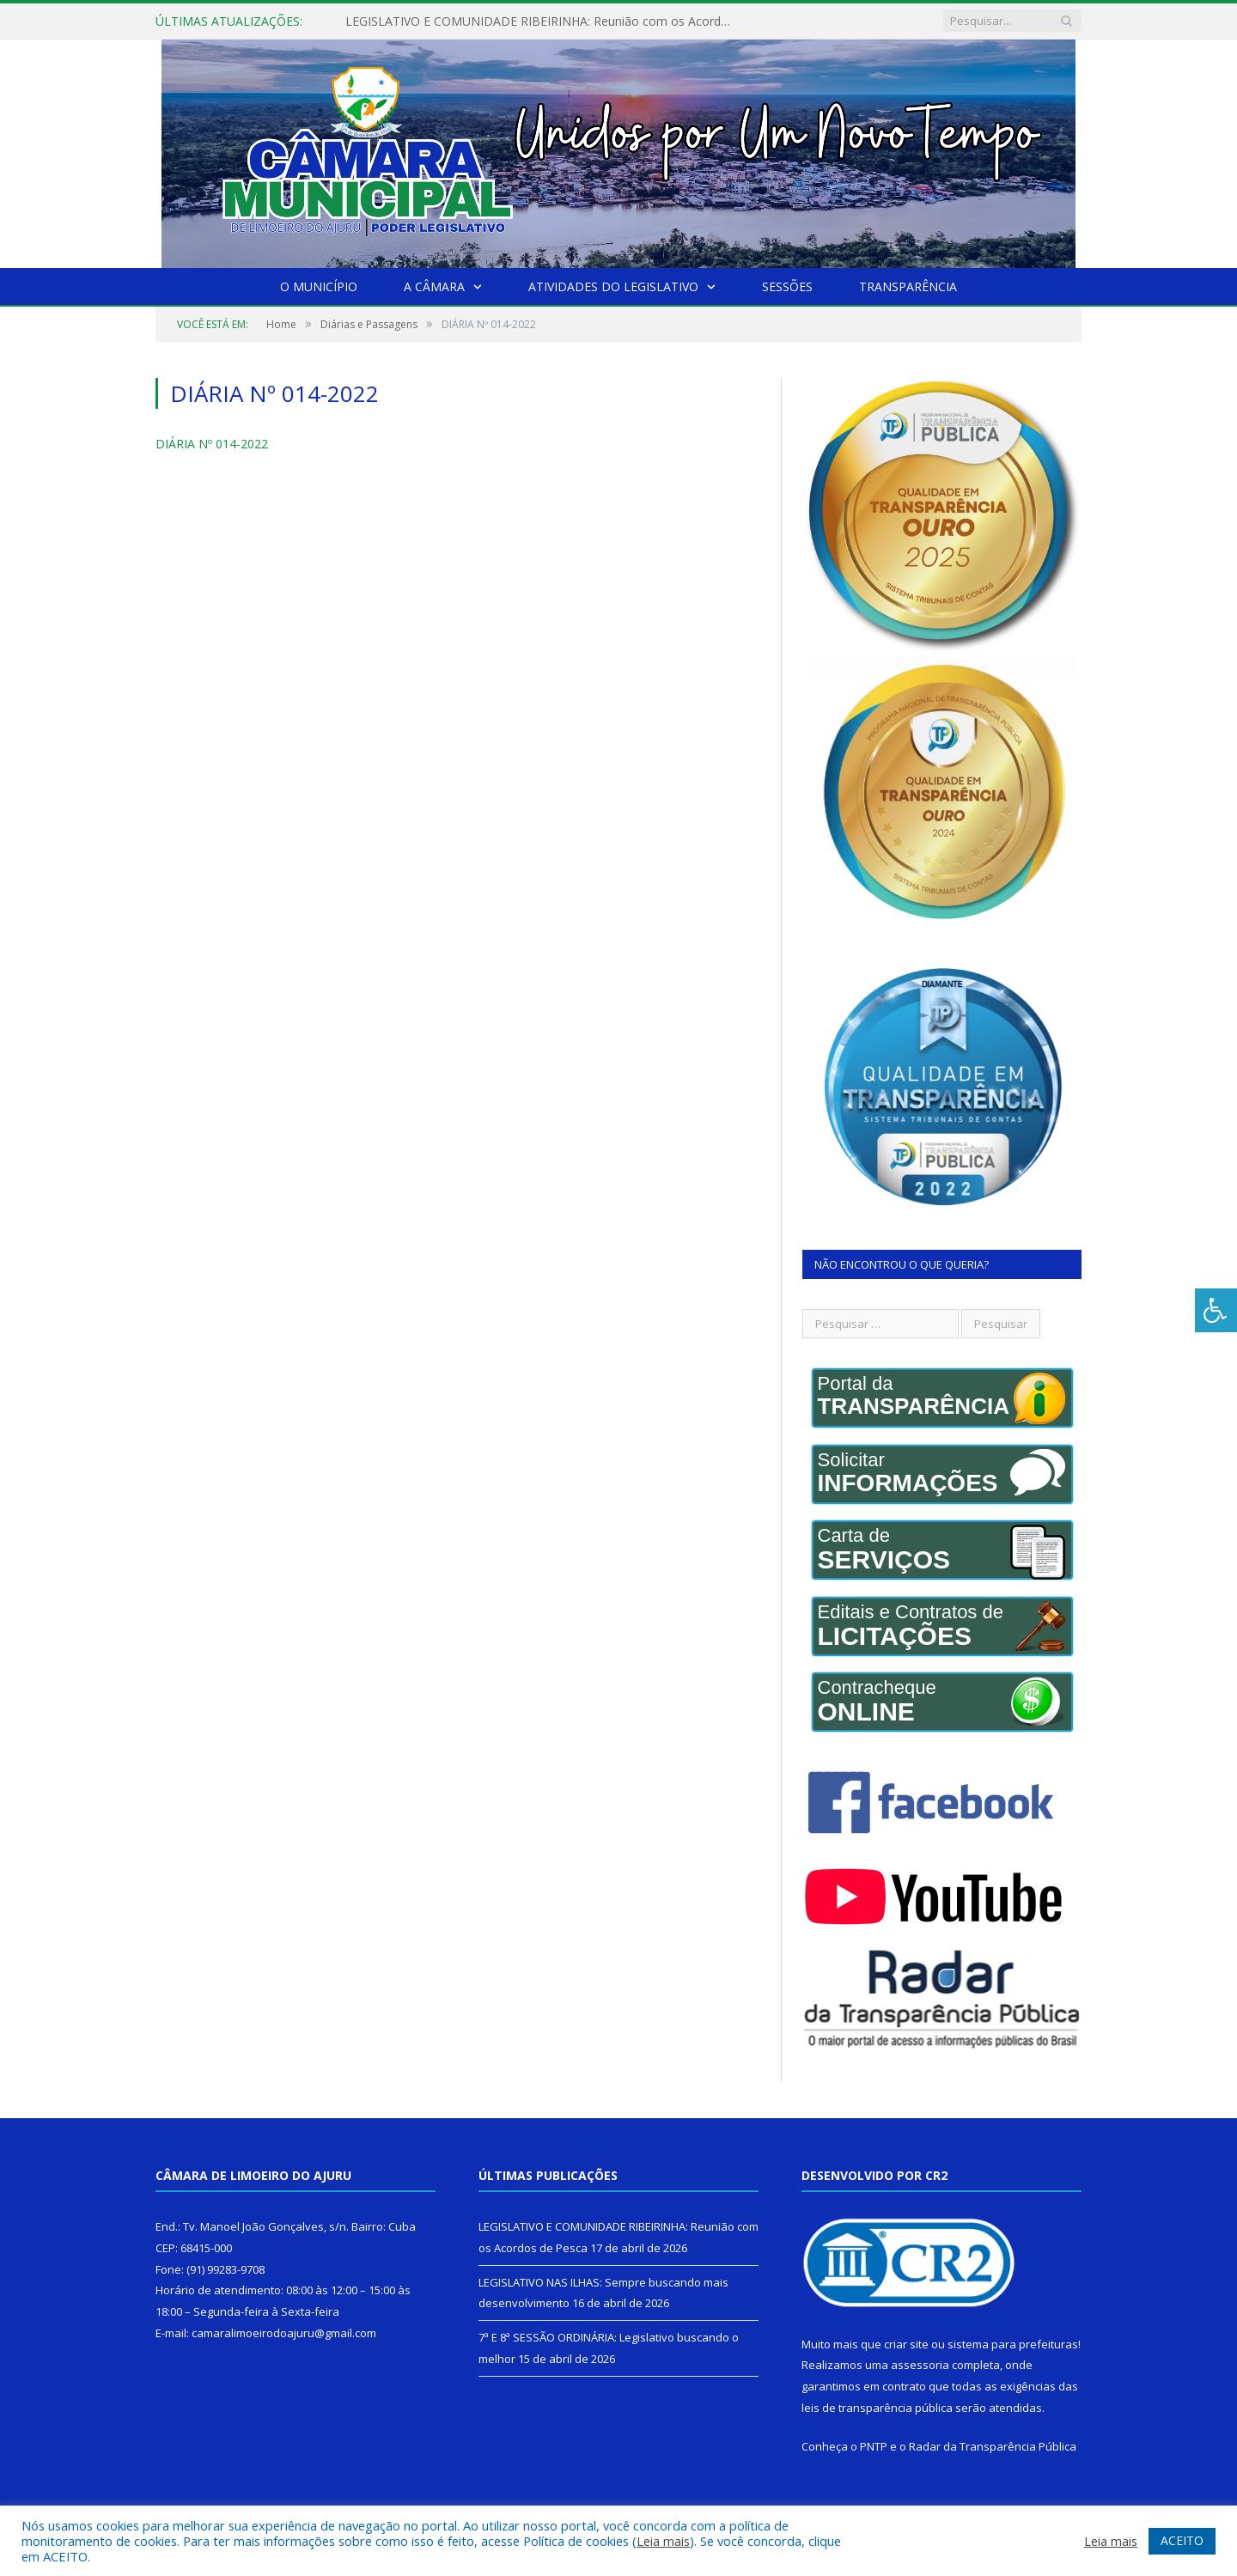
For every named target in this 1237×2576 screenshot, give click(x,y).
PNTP (873, 2446)
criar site (906, 2344)
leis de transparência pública (877, 2407)
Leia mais (663, 2540)
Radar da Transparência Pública (992, 2446)
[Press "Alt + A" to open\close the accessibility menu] (1216, 1310)
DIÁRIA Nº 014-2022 (211, 443)
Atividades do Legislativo (613, 286)
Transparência (908, 286)
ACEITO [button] (1182, 2540)
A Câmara (434, 286)
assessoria (920, 2364)
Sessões (787, 286)
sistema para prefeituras (1013, 2344)
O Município (318, 286)
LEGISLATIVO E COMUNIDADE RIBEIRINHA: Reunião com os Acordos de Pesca (542, 21)
